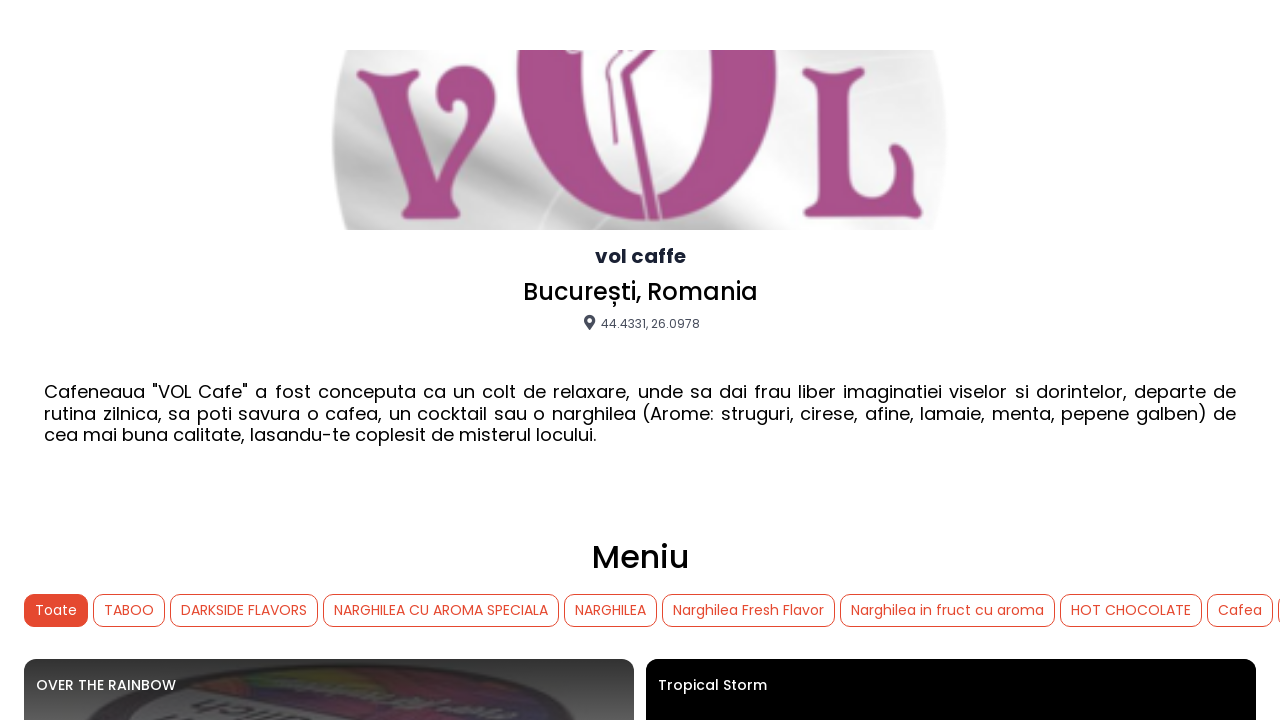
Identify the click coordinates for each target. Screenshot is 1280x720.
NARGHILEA (610, 610)
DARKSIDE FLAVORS (244, 610)
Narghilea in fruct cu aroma (947, 610)
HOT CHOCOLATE (1131, 610)
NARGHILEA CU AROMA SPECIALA (441, 610)
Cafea (1240, 610)
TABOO (129, 610)
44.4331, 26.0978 (640, 323)
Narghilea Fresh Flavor (748, 610)
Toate (56, 610)
